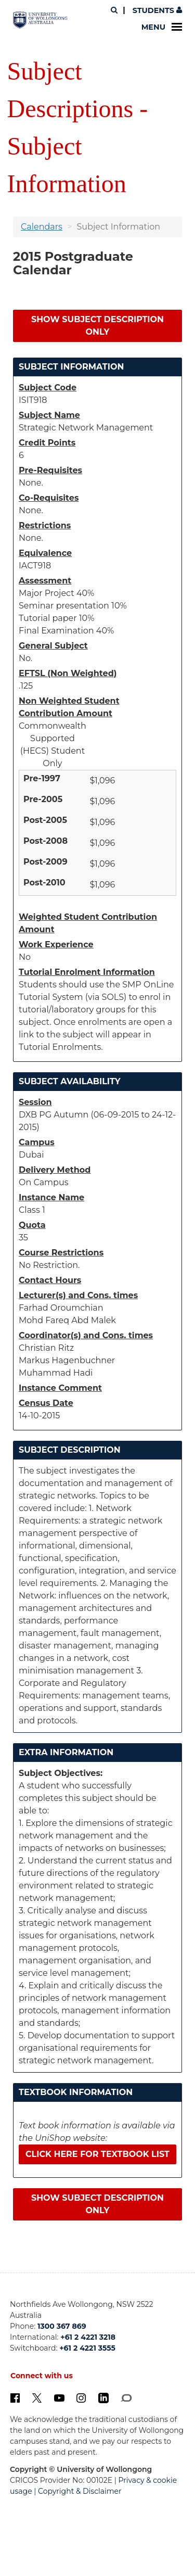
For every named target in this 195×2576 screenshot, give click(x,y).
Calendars (41, 227)
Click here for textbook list (97, 2154)
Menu (161, 27)
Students (156, 10)
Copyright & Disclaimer (80, 2491)
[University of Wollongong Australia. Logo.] (40, 20)
